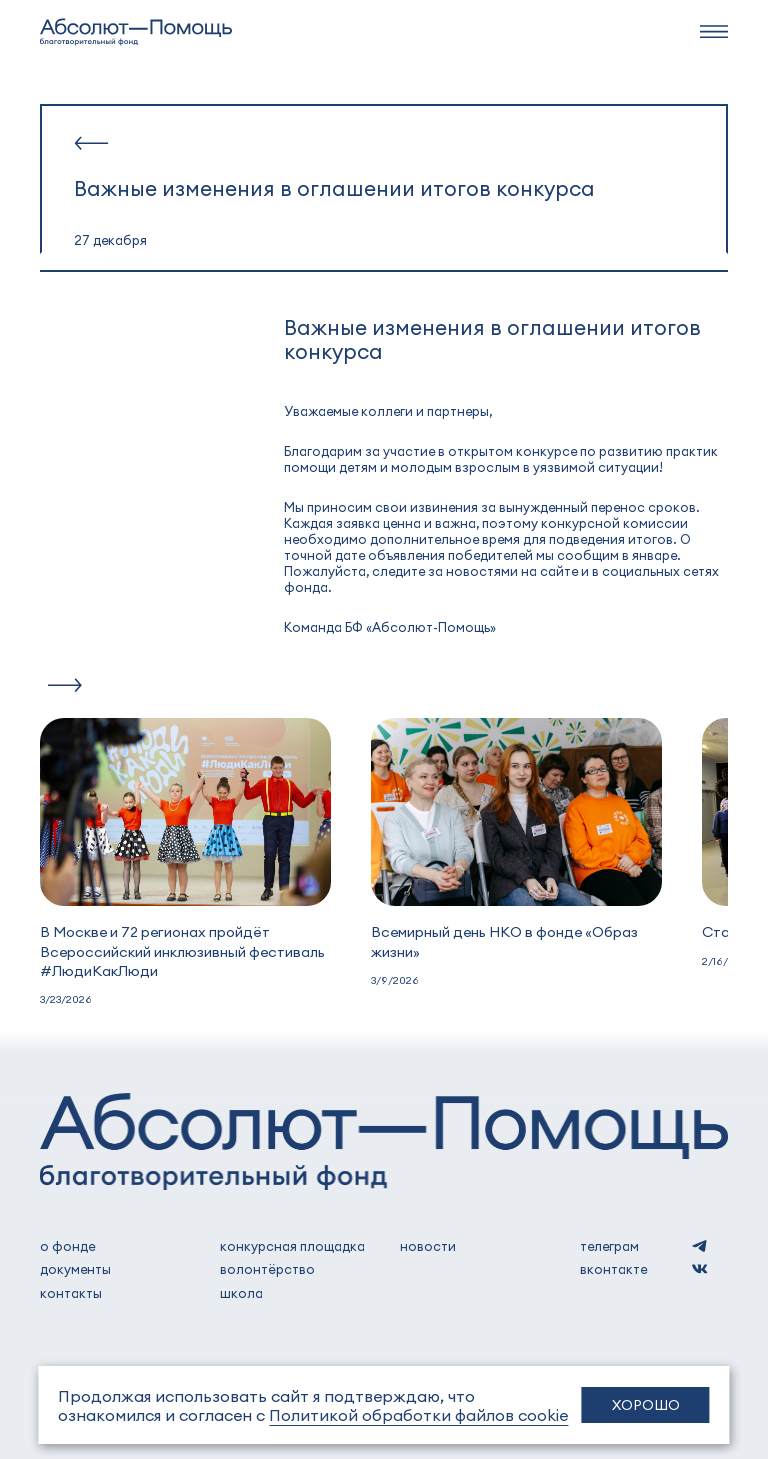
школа (241, 1293)
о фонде (67, 1246)
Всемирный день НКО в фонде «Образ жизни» (504, 940)
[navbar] (714, 31)
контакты (71, 1293)
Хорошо (646, 1404)
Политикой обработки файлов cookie (418, 1414)
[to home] (136, 32)
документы (75, 1269)
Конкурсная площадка (292, 1246)
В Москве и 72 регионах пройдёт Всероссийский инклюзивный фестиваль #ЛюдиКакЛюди (182, 950)
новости (428, 1246)
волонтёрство (267, 1269)
